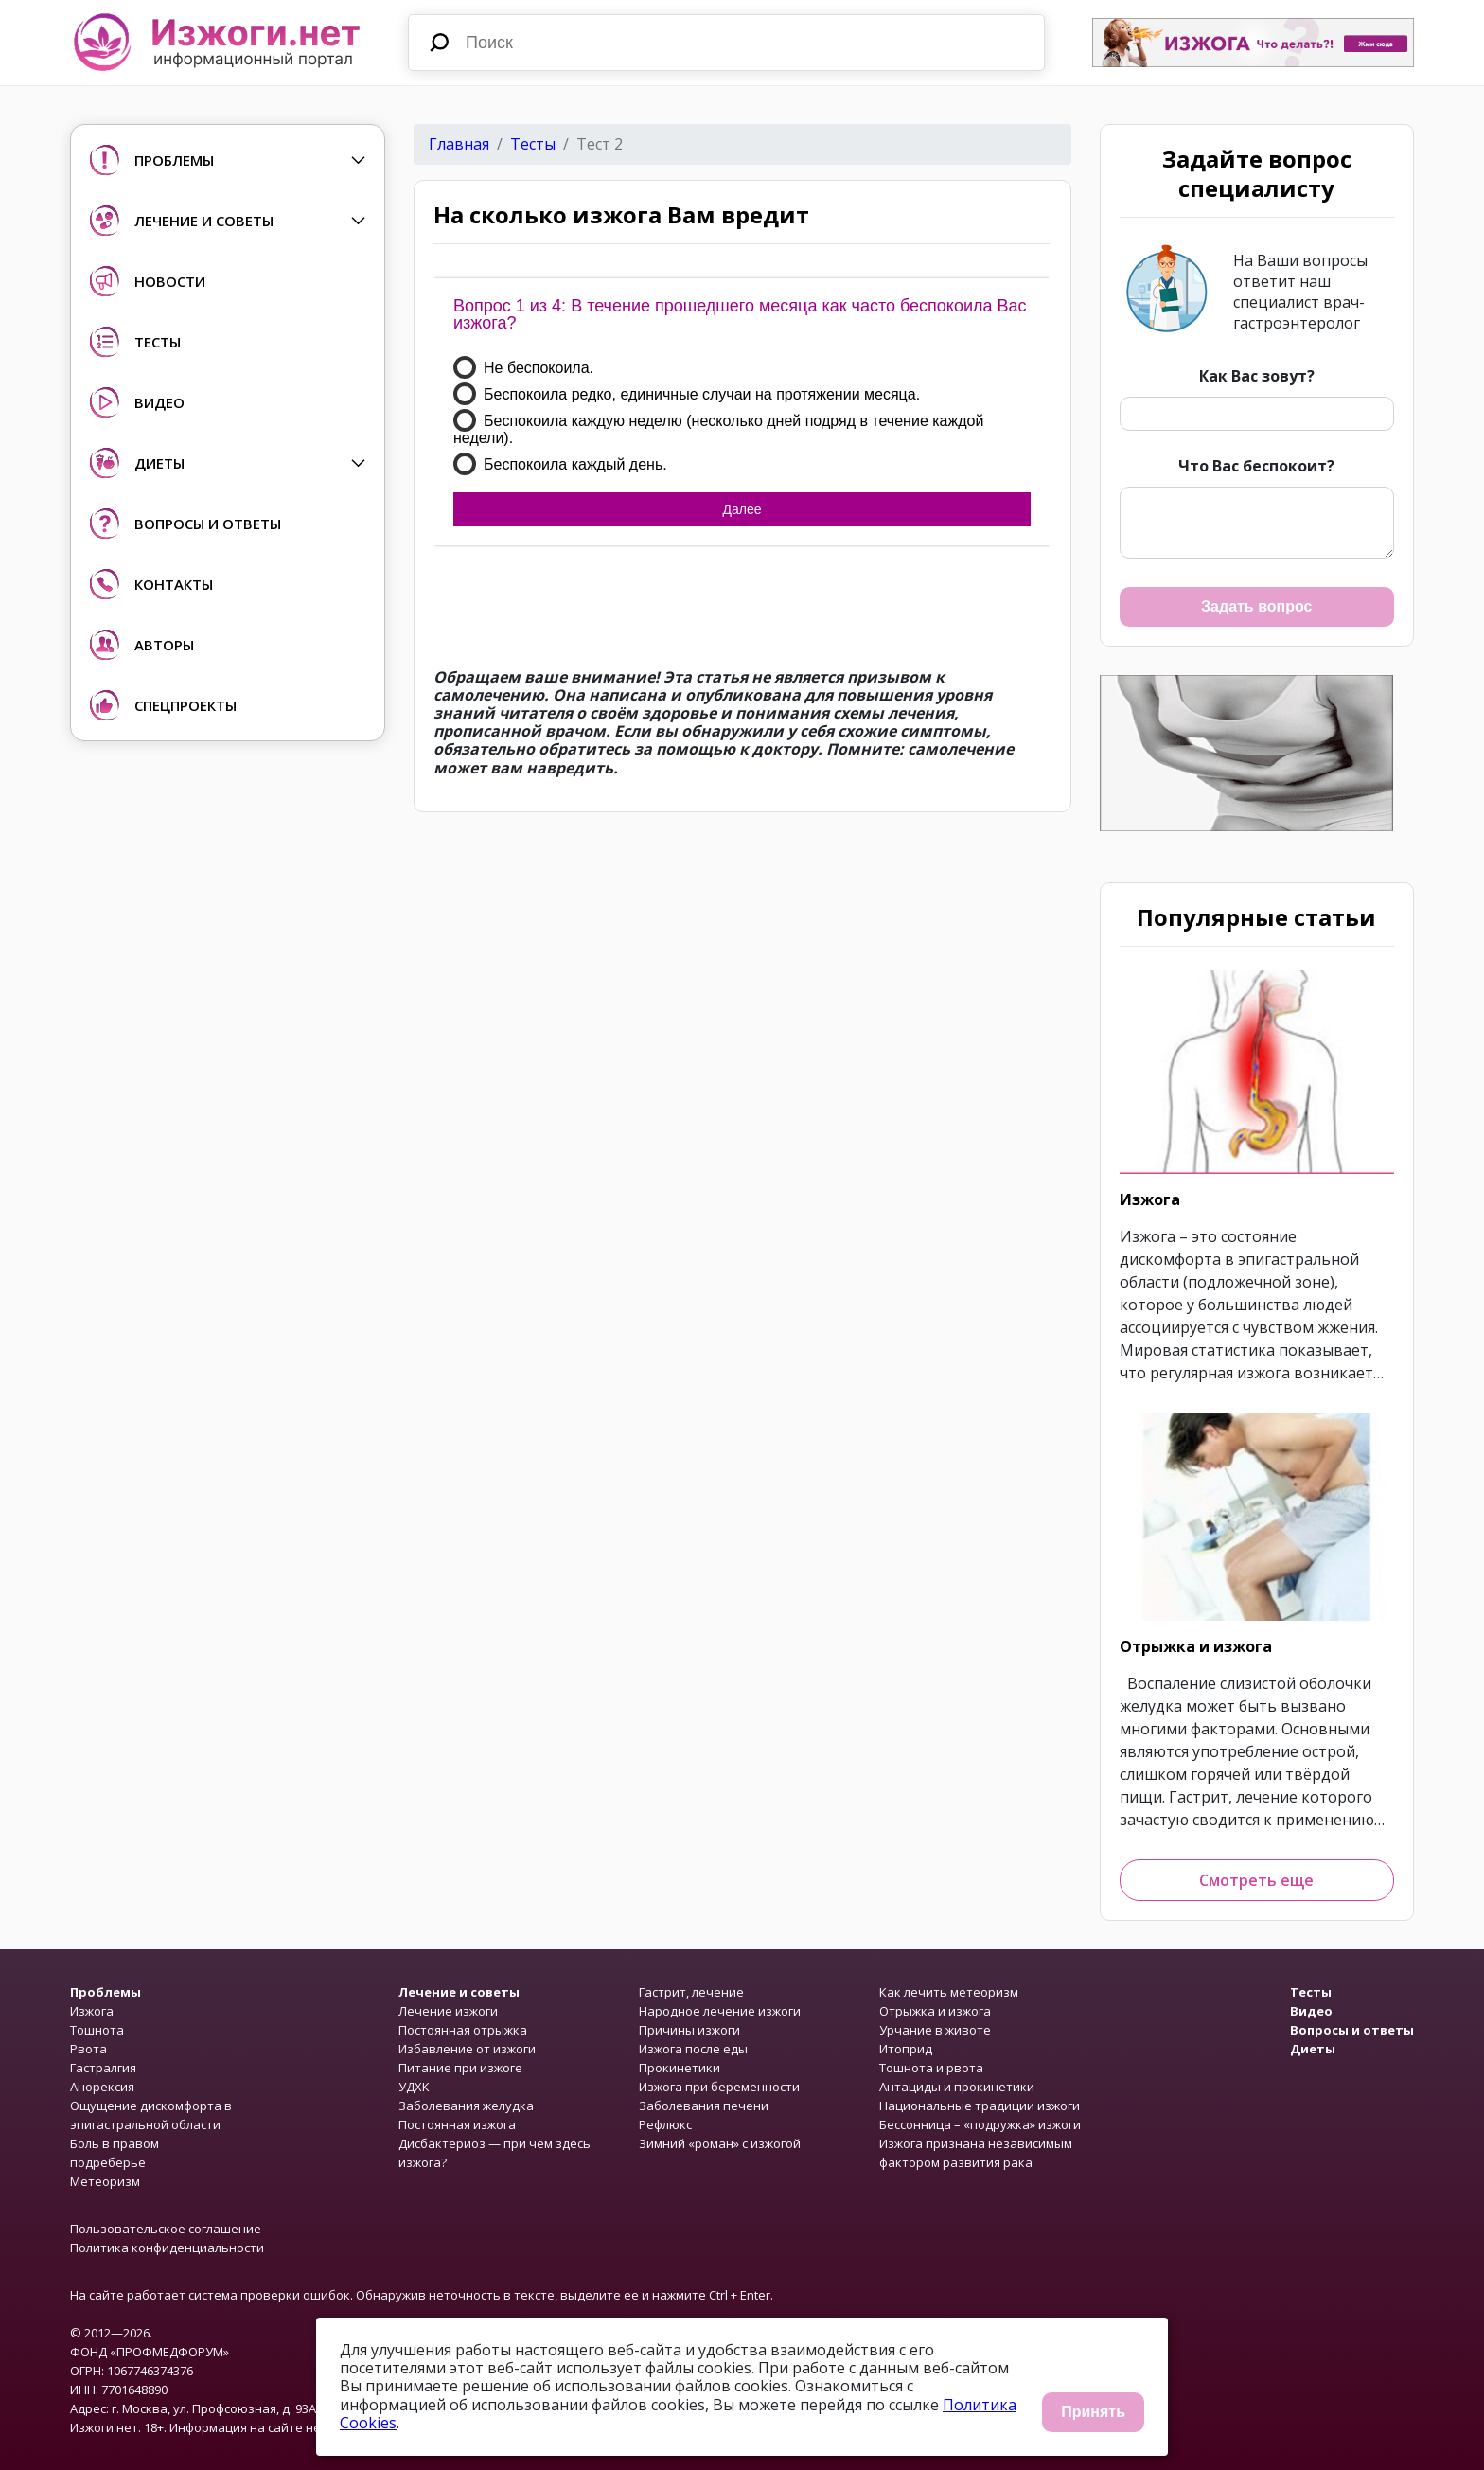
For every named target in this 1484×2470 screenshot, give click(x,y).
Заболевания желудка (466, 2105)
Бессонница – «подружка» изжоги (980, 2124)
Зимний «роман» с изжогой (720, 2143)
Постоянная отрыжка (462, 2029)
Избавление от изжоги (467, 2048)
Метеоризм (105, 2181)
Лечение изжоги (448, 2010)
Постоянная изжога (457, 2124)
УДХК (414, 2086)
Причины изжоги (689, 2029)
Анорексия (102, 2086)
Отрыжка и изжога (1196, 1646)
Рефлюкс (665, 2124)
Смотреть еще (1256, 1880)
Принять (1093, 2412)
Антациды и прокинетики (956, 2086)
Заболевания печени (703, 2105)
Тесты (533, 143)
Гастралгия (103, 2067)
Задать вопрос (1256, 606)
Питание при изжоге (460, 2067)
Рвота (88, 2048)
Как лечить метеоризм (948, 1991)
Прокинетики (679, 2067)
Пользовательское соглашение (165, 2228)
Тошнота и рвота (931, 2067)
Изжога (1150, 1199)
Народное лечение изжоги (720, 2010)
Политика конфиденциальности (167, 2247)
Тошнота (97, 2029)
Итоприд (905, 2048)
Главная (459, 143)
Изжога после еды (693, 2048)
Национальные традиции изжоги (979, 2105)
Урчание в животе (935, 2029)
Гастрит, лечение (691, 1991)
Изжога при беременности (719, 2086)
